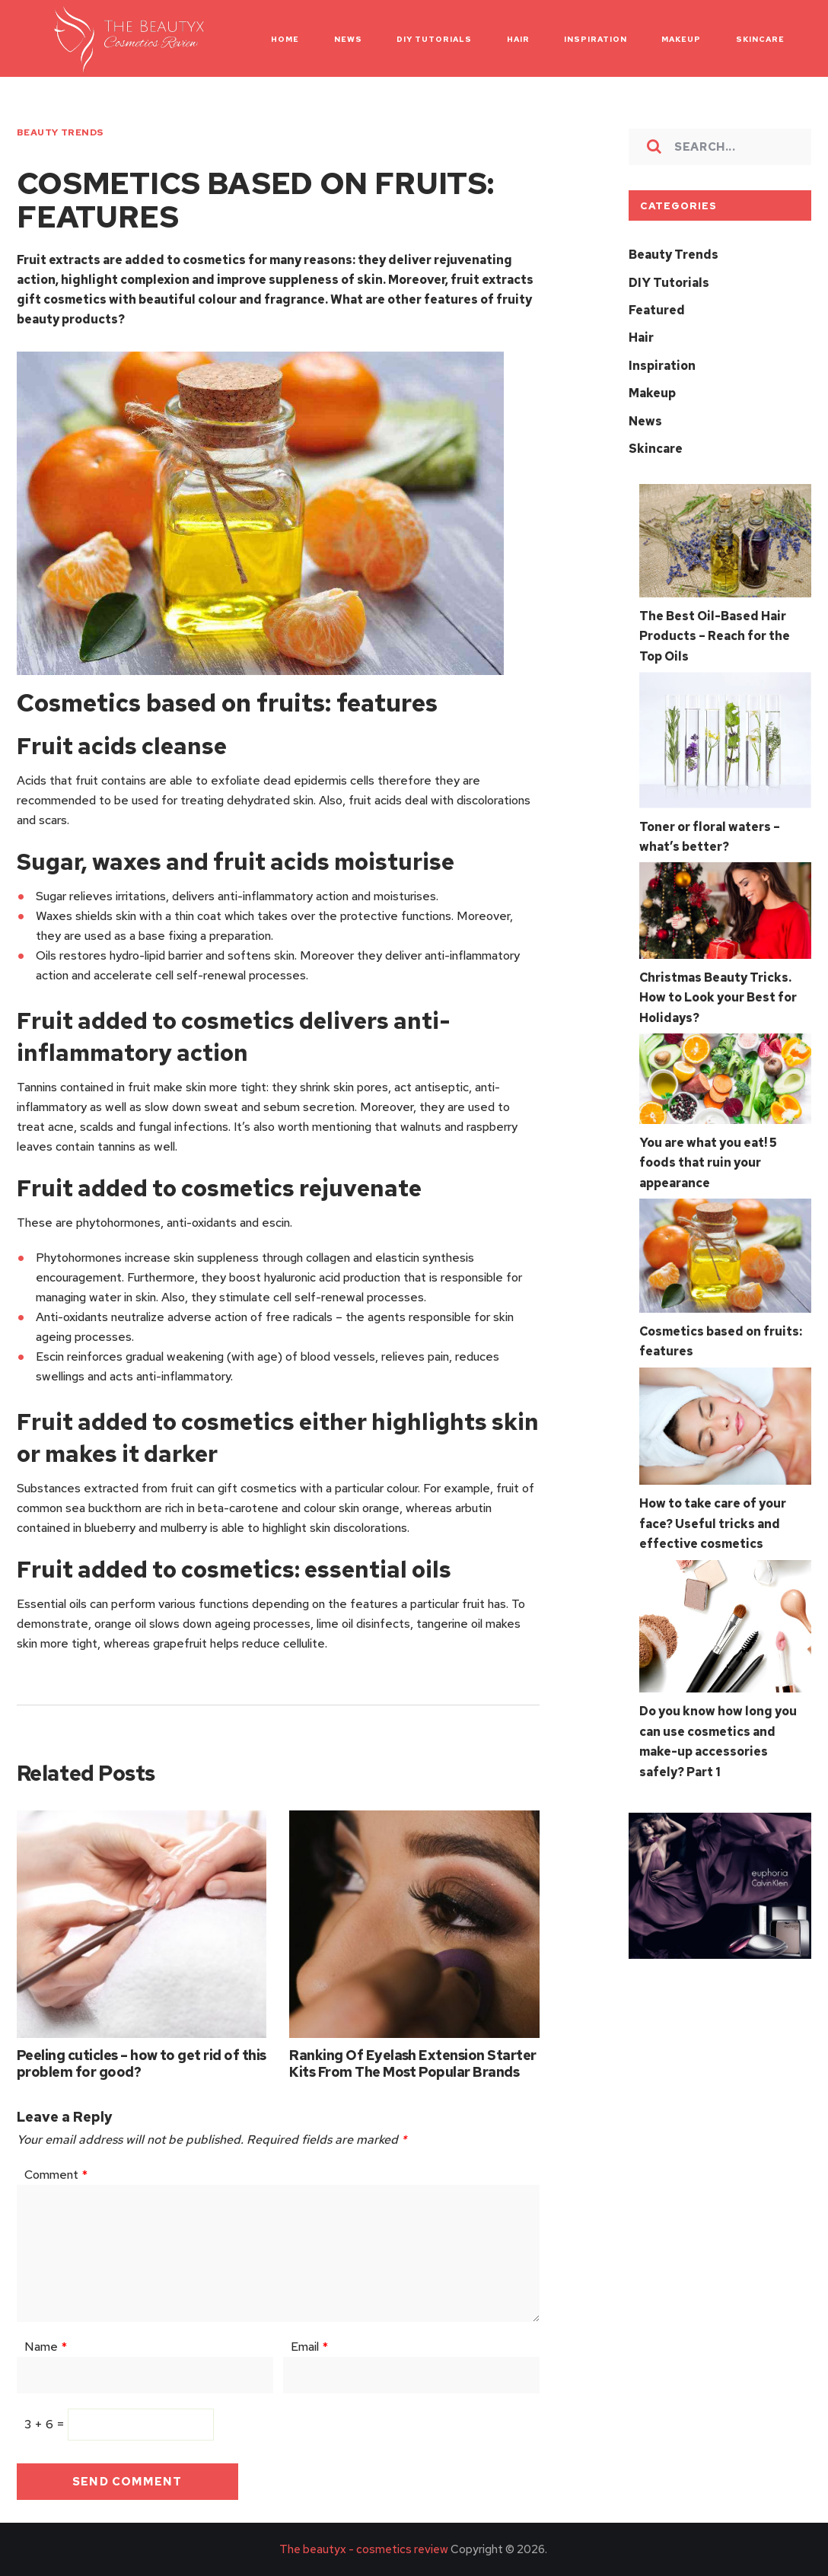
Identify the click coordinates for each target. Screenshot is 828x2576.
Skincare (656, 446)
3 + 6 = (46, 2424)
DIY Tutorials (669, 282)
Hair (641, 337)
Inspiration (662, 364)
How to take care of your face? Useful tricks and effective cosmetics (712, 1517)
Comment (56, 2175)
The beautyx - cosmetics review (363, 2549)
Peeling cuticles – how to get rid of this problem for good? (141, 2063)
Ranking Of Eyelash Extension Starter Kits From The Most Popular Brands (413, 2063)
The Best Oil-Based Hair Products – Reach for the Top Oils (714, 633)
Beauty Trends (60, 132)
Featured (657, 309)
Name (45, 2347)
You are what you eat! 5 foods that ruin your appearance (708, 1157)
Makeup (652, 392)
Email (309, 2347)
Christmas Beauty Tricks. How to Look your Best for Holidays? (718, 993)
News (645, 419)
